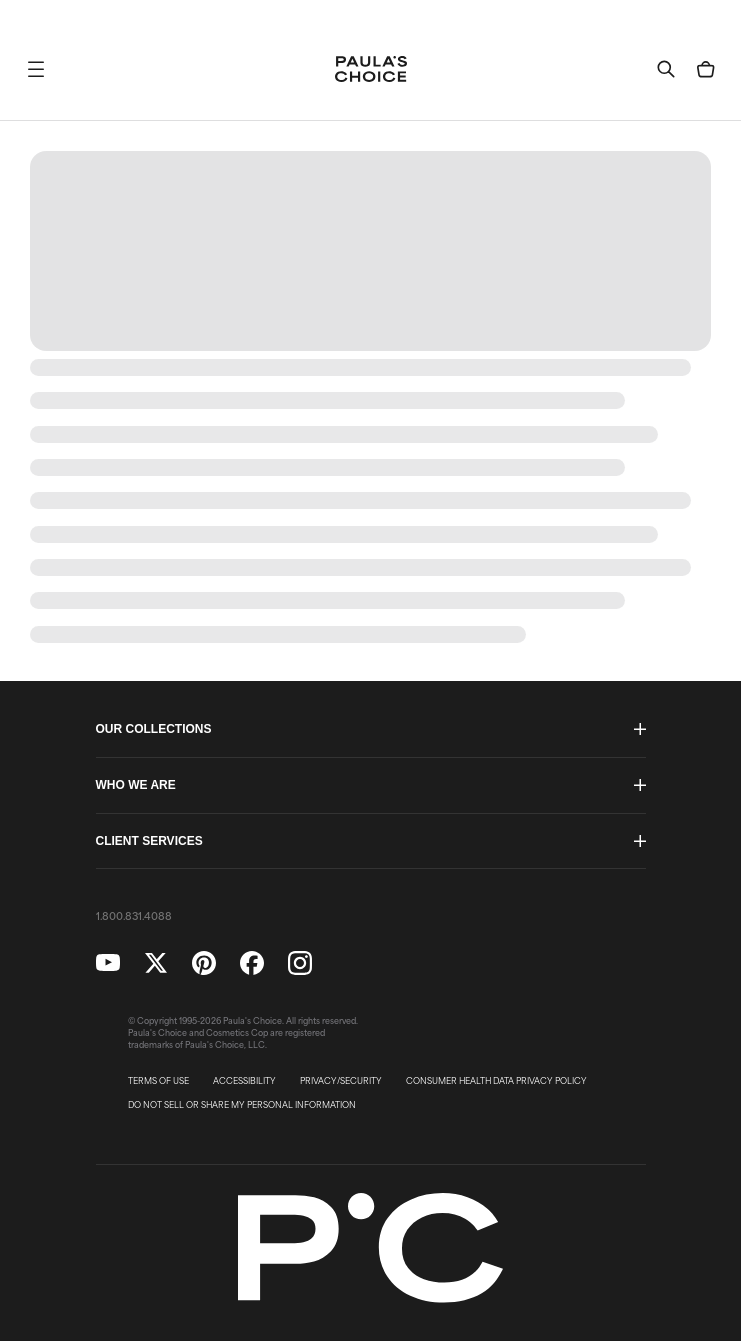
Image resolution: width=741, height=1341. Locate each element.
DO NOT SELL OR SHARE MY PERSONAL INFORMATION (242, 1105)
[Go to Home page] (371, 69)
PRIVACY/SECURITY (341, 1081)
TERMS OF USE (158, 1081)
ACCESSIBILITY (244, 1081)
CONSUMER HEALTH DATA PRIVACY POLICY (496, 1081)
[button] (36, 69)
